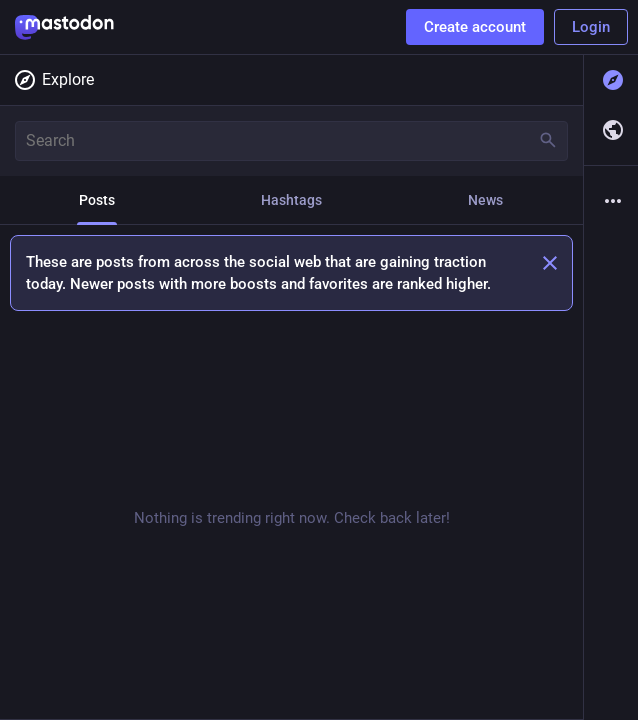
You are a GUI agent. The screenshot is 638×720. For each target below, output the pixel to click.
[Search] (291, 141)
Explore (53, 80)
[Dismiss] (550, 263)
